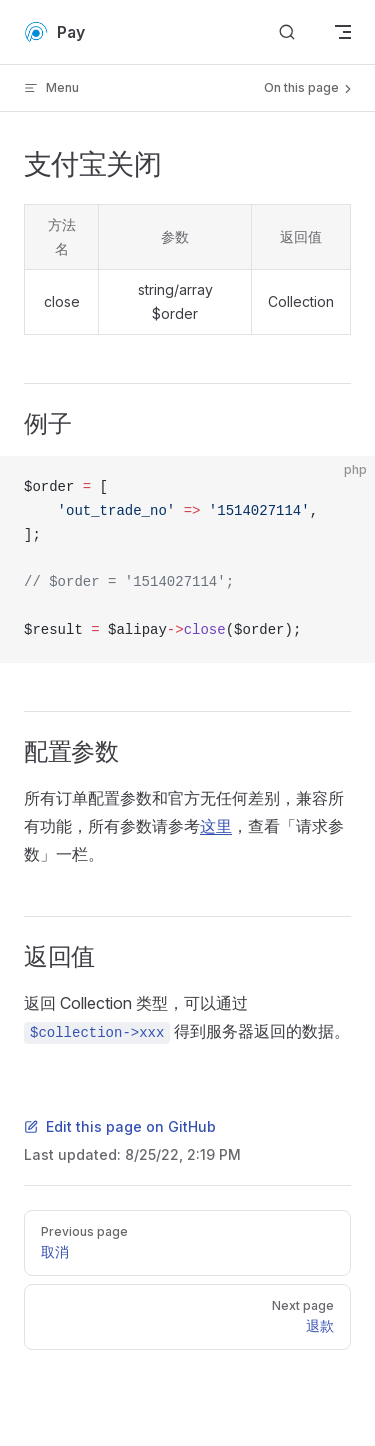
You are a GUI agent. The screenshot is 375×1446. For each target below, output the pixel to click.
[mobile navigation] (343, 32)
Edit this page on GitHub (120, 1126)
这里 (216, 826)
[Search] (287, 32)
